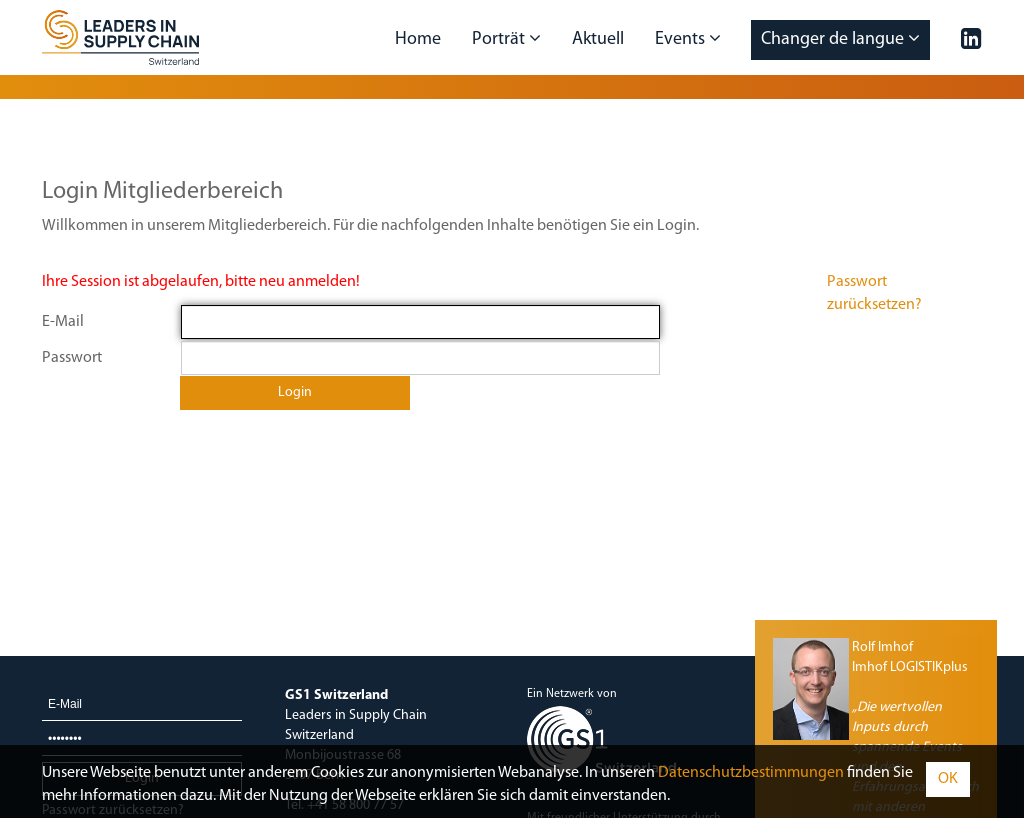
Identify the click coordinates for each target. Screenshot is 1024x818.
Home (418, 39)
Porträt (506, 39)
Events (688, 39)
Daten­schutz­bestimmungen (751, 773)
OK (948, 779)
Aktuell (598, 39)
